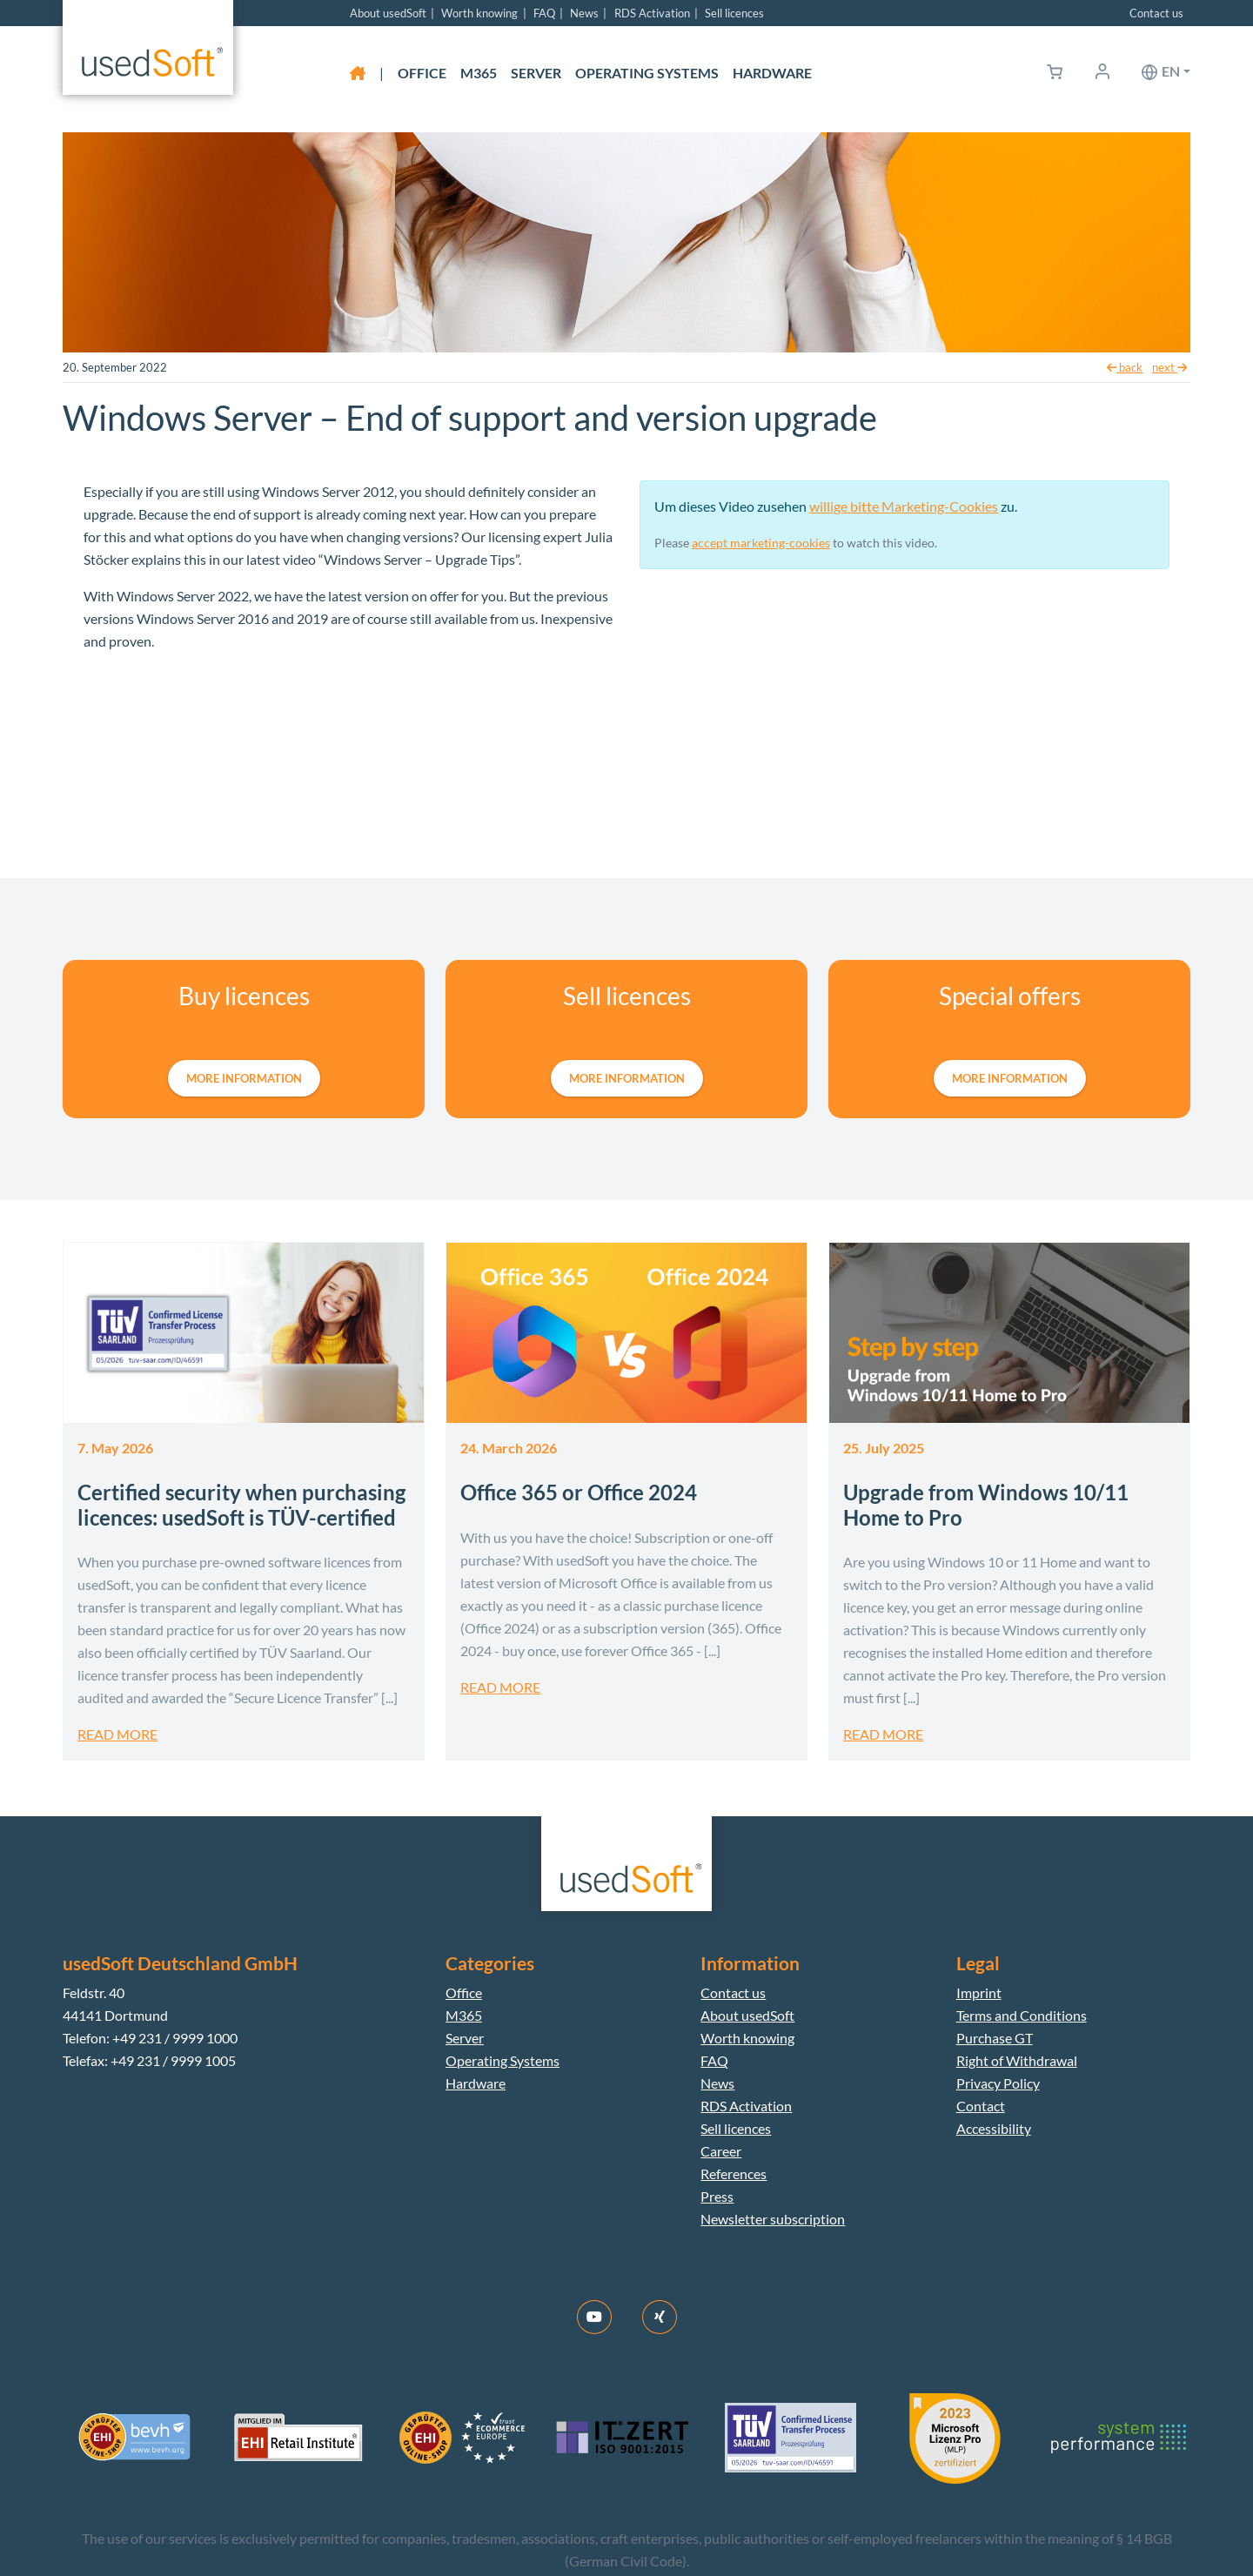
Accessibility (993, 2128)
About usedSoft (388, 13)
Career (720, 2151)
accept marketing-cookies (761, 542)
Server (536, 72)
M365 (478, 72)
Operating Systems (647, 72)
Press (717, 2196)
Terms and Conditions (1021, 2015)
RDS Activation (652, 13)
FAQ (544, 13)
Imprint (979, 1992)
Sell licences (734, 13)
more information (244, 1078)
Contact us (1156, 13)
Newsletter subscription (772, 2218)
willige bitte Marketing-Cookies (903, 506)
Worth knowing (479, 13)
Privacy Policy (998, 2083)
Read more (117, 1734)
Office (422, 72)
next (1169, 367)
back (1124, 367)
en (1171, 71)
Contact (980, 2105)
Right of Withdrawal (1016, 2060)
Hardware (772, 72)
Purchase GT (994, 2037)
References (733, 2173)
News (584, 13)
